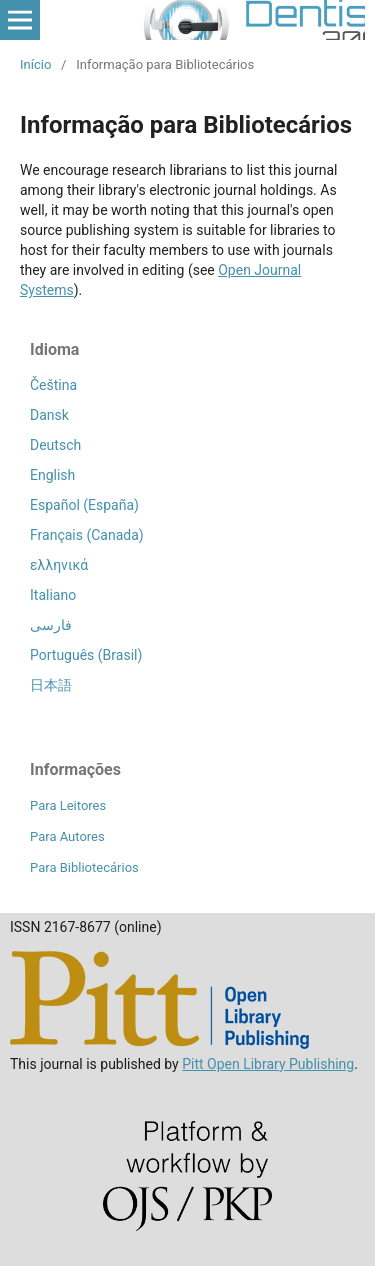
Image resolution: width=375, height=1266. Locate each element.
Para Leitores (68, 805)
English (52, 475)
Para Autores (67, 836)
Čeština (53, 385)
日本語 (51, 685)
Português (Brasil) (86, 655)
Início (35, 64)
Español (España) (84, 505)
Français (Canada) (87, 535)
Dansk (49, 415)
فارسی (51, 625)
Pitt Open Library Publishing (268, 1064)
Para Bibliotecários (84, 867)
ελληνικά (59, 565)
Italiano (53, 595)
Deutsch (55, 445)
